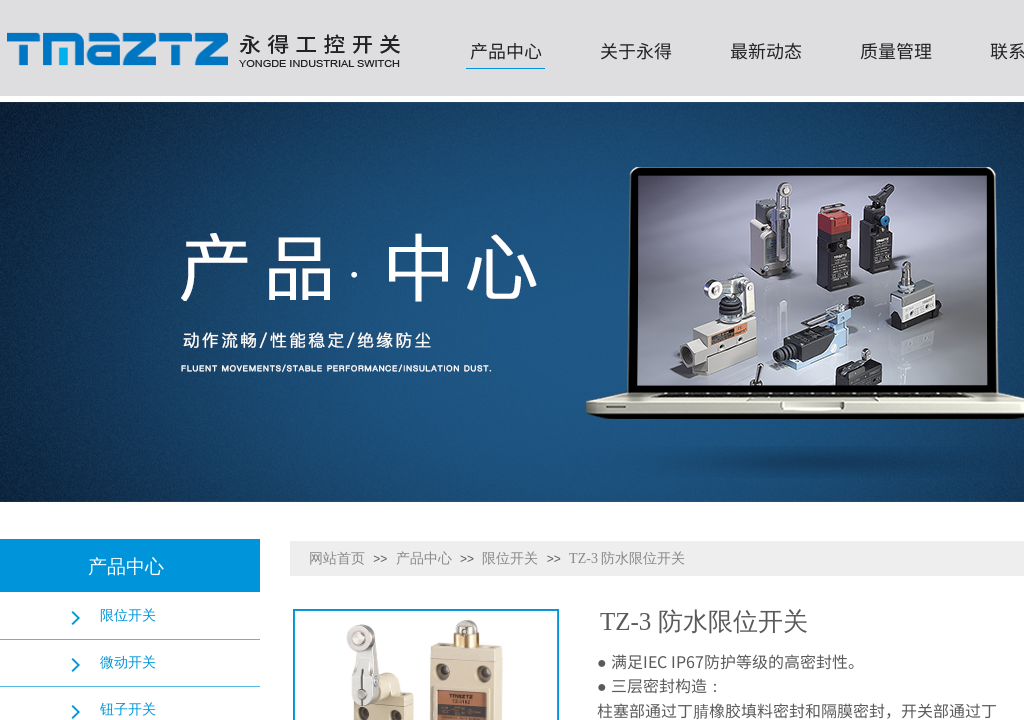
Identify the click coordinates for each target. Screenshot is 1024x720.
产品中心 (506, 50)
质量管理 (896, 50)
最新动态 (766, 50)
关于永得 (636, 50)
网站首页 (337, 558)
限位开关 (510, 558)
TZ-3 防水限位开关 (627, 558)
